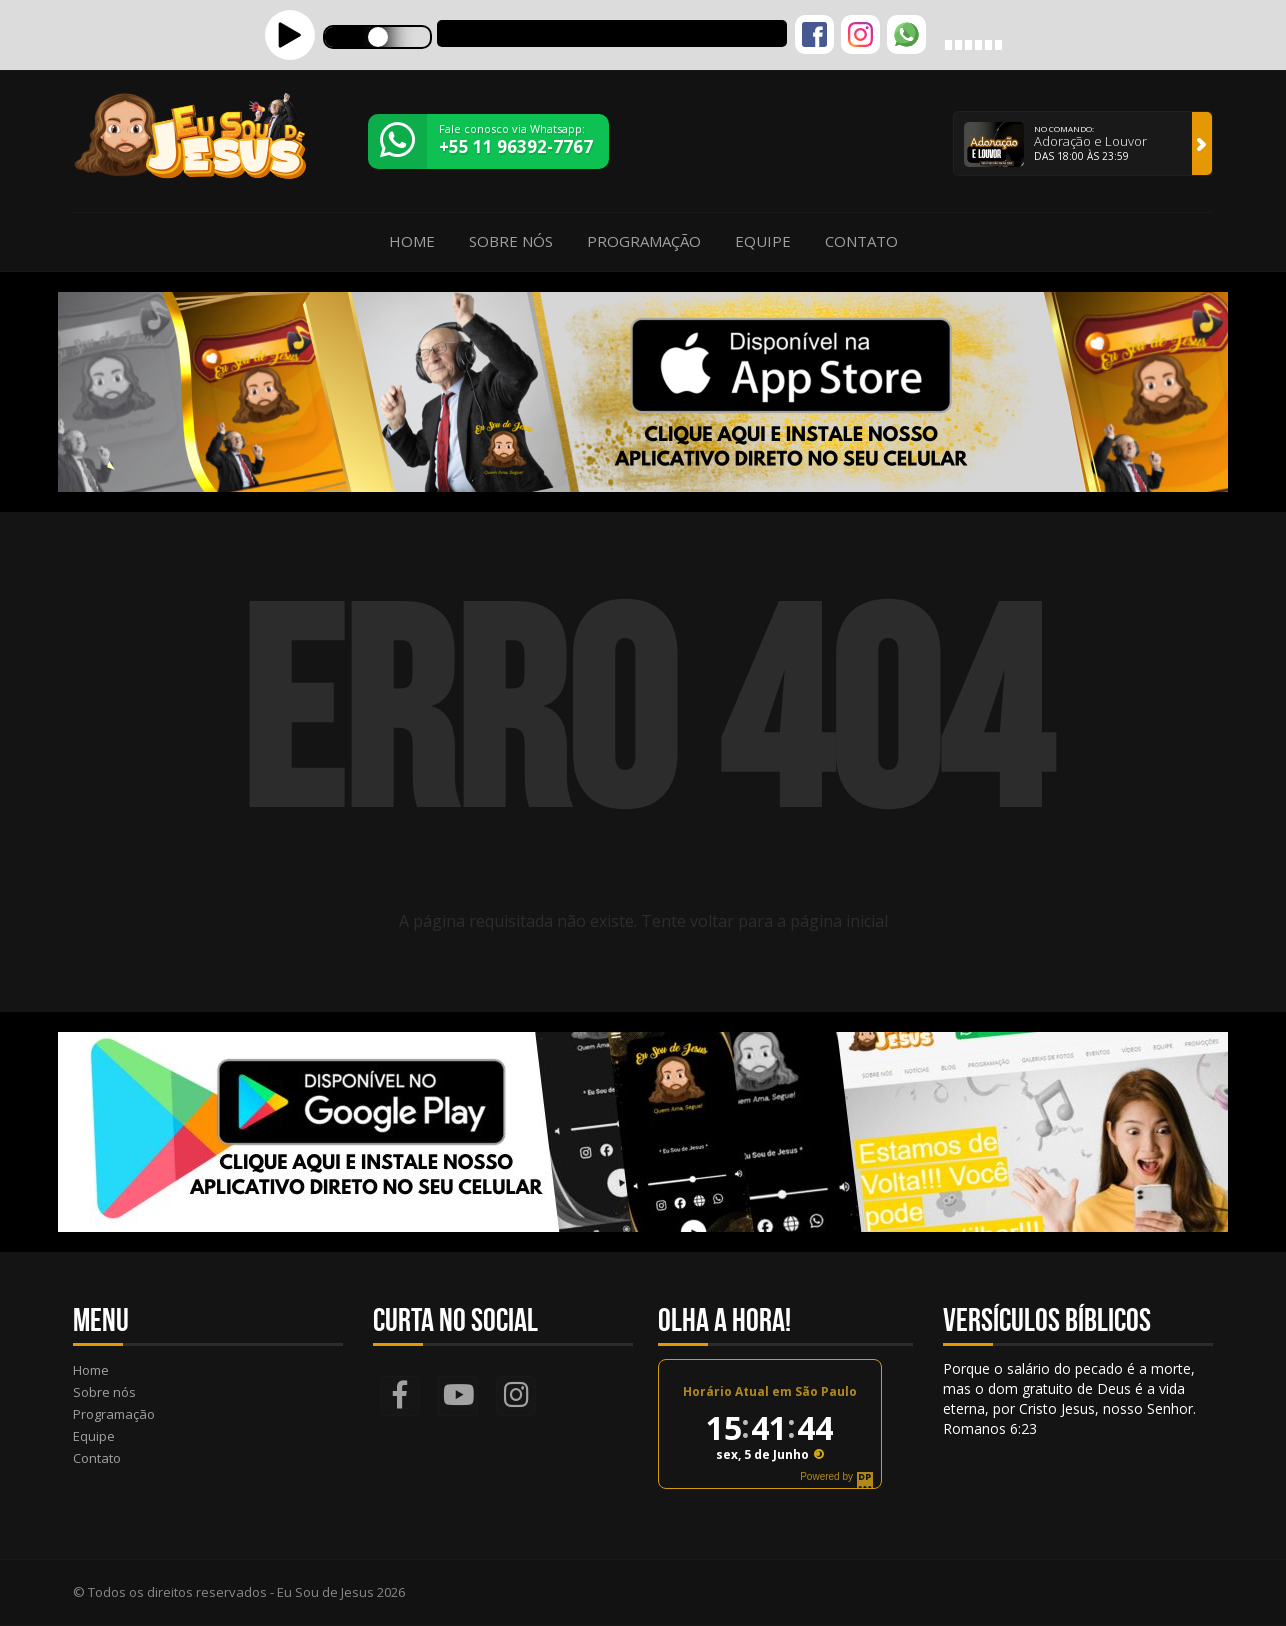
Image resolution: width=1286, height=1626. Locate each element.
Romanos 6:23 (990, 1428)
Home (412, 241)
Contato (861, 241)
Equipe (763, 241)
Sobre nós (511, 241)
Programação (644, 241)
